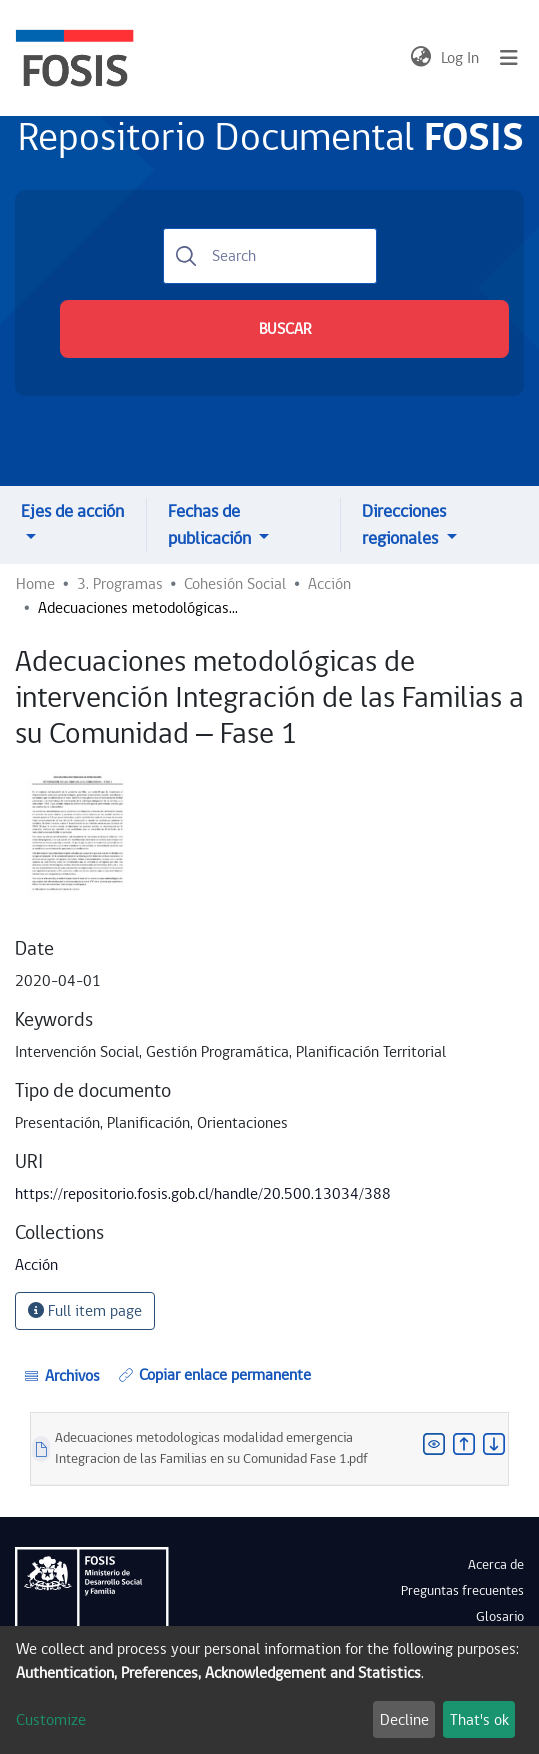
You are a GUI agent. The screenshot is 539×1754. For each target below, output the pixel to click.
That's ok (479, 1720)
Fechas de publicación (211, 525)
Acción (329, 584)
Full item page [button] (85, 1311)
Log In (461, 58)
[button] (420, 58)
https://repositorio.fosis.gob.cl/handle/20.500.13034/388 (203, 1194)
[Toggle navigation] (509, 58)
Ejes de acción (72, 511)
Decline (404, 1720)
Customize (51, 1720)
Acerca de (496, 1565)
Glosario (500, 1617)
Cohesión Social (235, 584)
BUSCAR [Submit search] (285, 329)
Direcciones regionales (404, 525)
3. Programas (120, 584)
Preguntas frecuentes (462, 1591)
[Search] (270, 256)
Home (35, 584)
